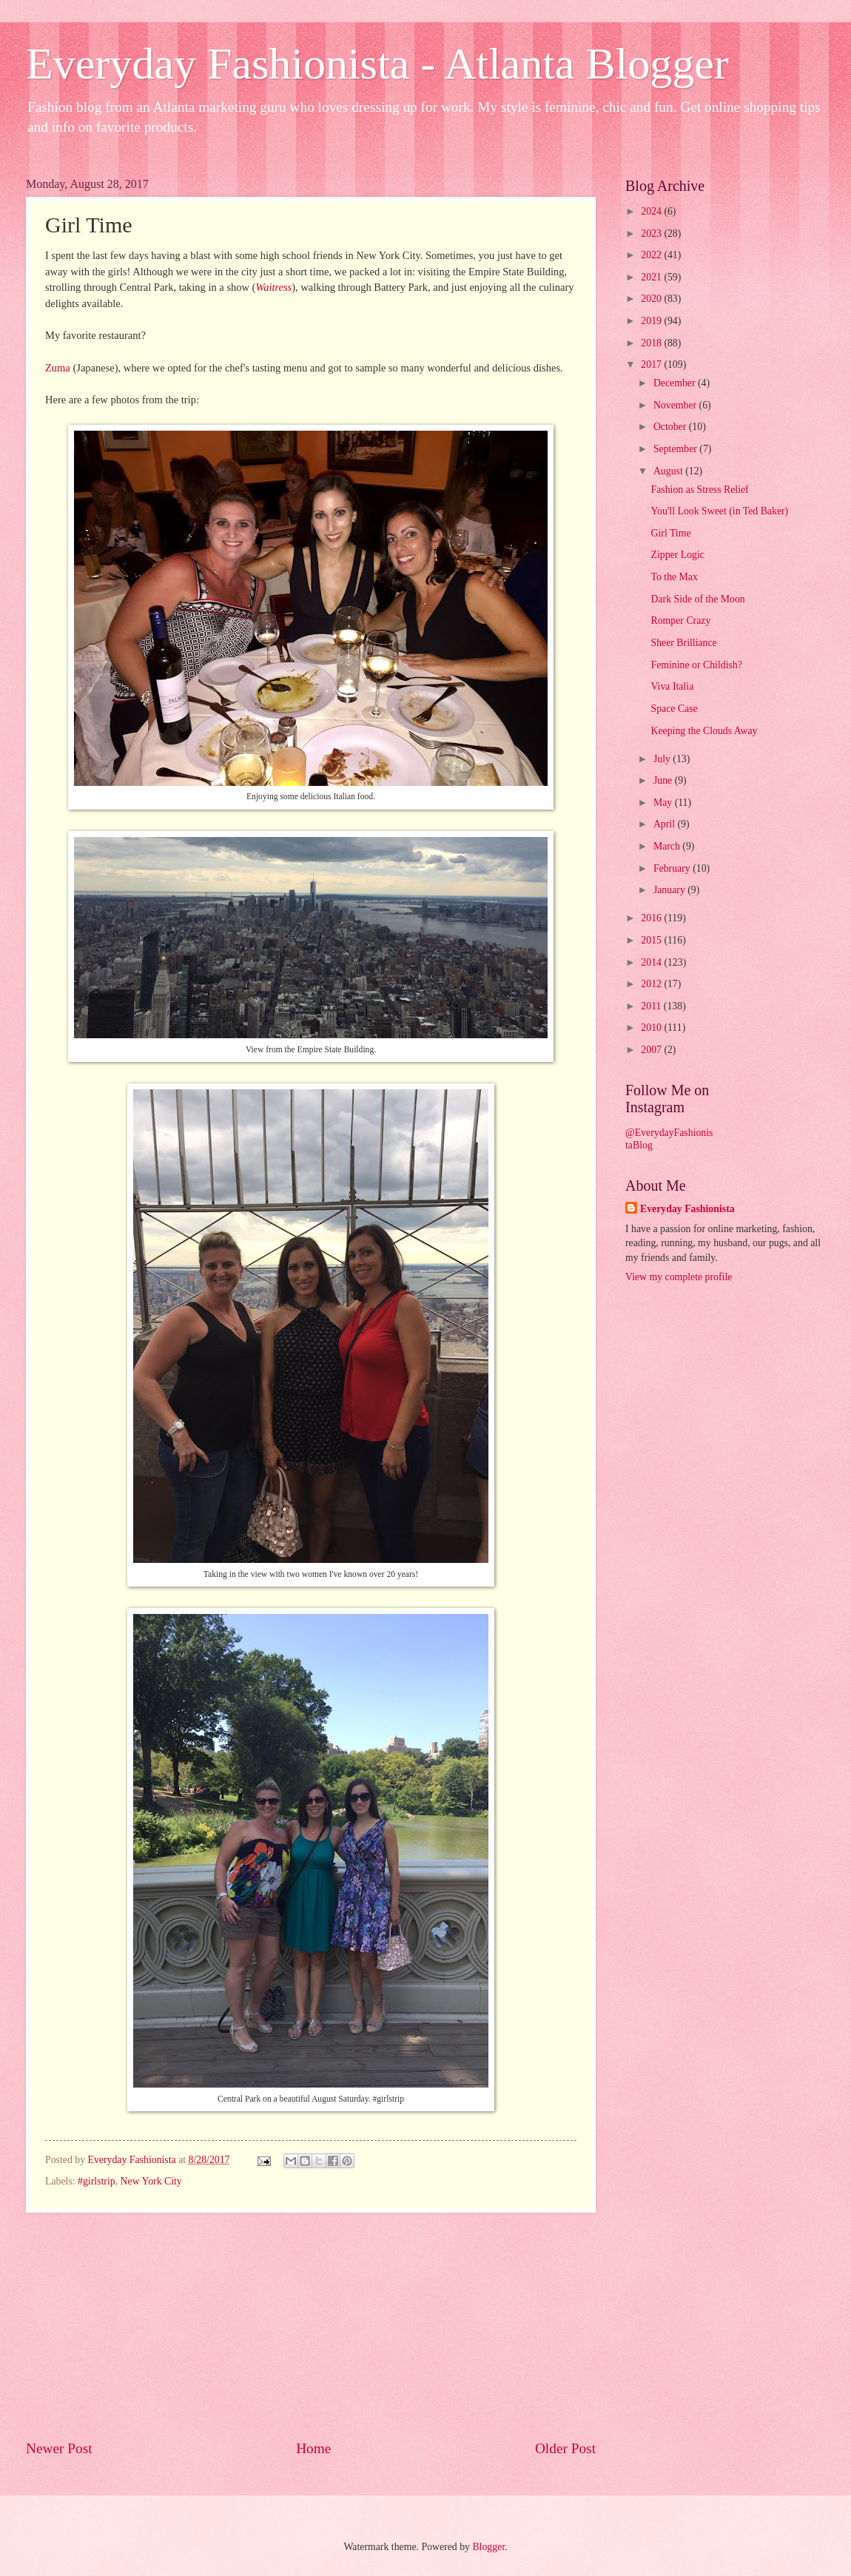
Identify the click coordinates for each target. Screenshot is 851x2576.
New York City (151, 2181)
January (670, 889)
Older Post (565, 2448)
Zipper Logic (677, 554)
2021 (652, 277)
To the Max (673, 576)
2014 (652, 962)
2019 (652, 320)
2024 (652, 211)
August (669, 471)
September (676, 448)
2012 (652, 983)
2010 (652, 1027)
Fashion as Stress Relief (699, 489)
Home (313, 2448)
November (676, 405)
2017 (652, 364)
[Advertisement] (311, 2325)
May (664, 802)
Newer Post (59, 2448)
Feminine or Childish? (695, 664)
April (665, 824)
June (664, 780)
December (675, 383)
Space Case (673, 708)
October (671, 426)
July (663, 758)
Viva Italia (671, 686)
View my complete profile (678, 1276)
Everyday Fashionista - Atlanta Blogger (377, 63)
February (673, 868)
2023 (652, 233)
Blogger (488, 2546)
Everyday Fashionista (687, 1208)
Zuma (57, 368)
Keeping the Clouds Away (703, 730)
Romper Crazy (680, 620)
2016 (652, 918)
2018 (652, 343)
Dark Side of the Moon (697, 599)
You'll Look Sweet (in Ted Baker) (719, 511)
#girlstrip (96, 2181)
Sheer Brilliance (683, 642)
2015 (652, 940)
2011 (652, 1006)
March (667, 846)
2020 (652, 298)
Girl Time (670, 533)
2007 (652, 1049)
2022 (652, 254)
